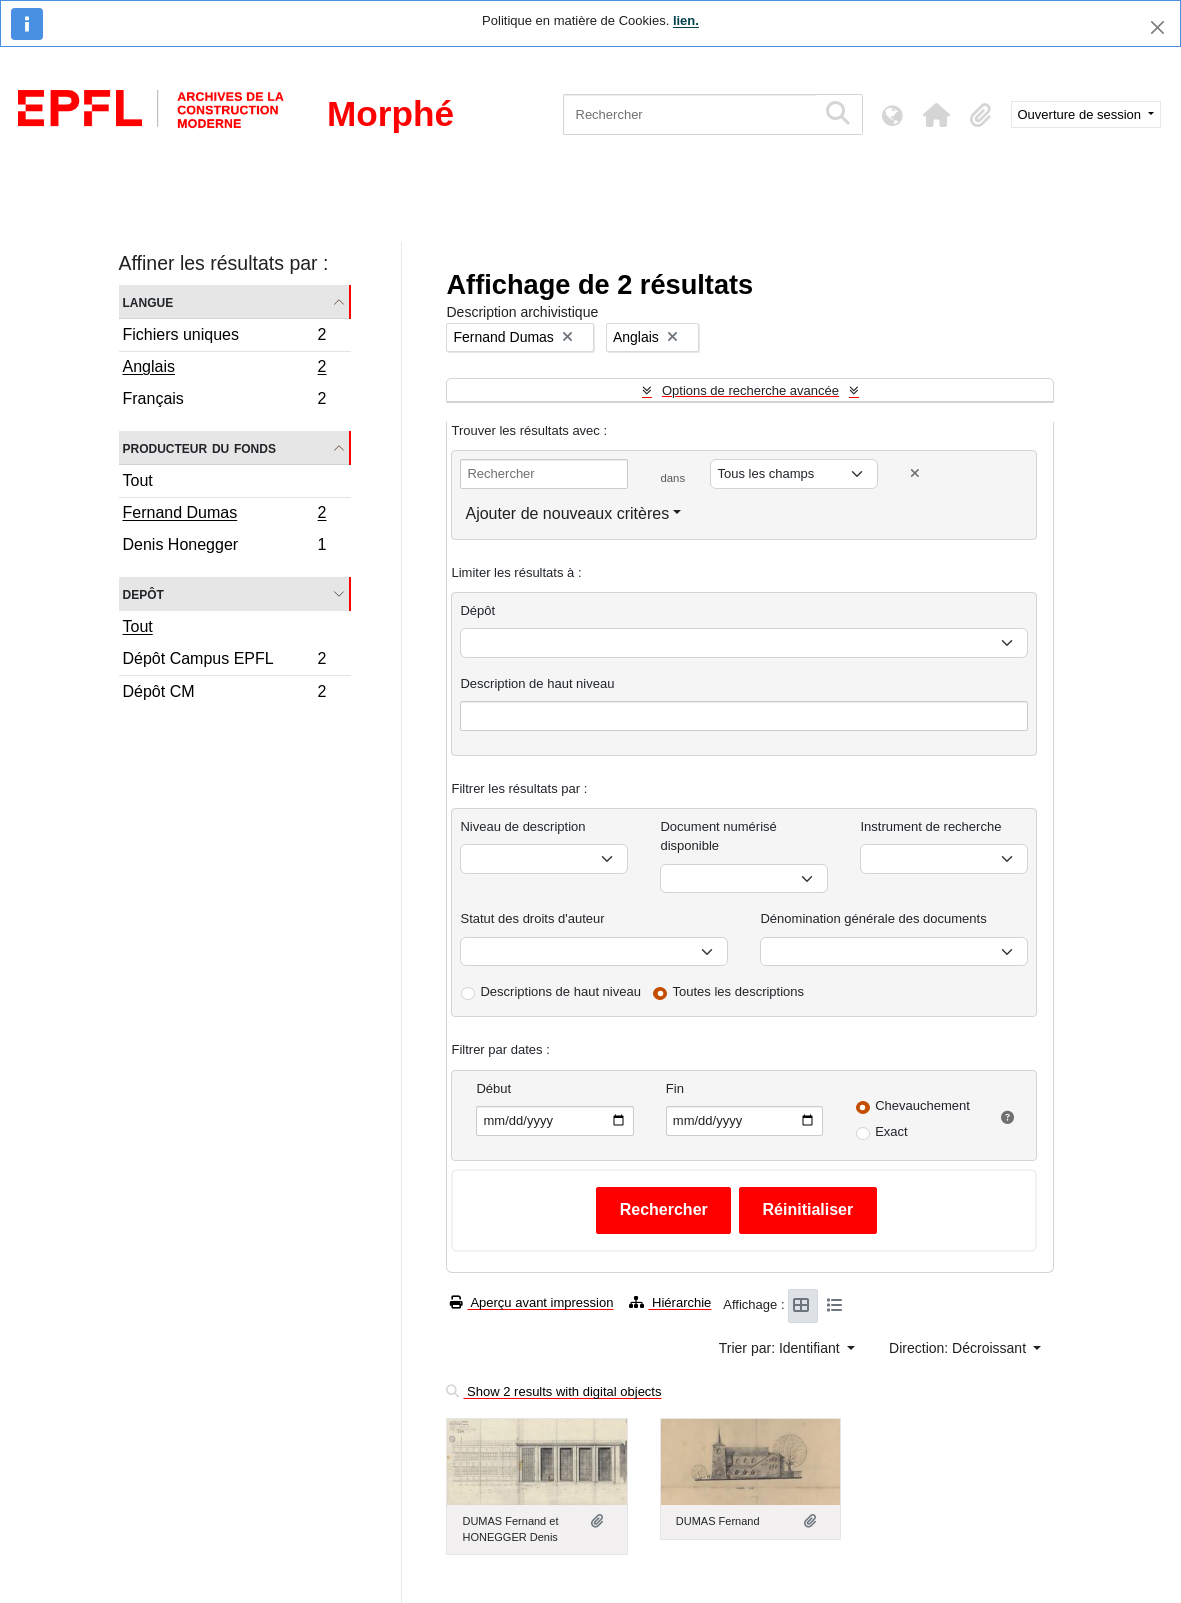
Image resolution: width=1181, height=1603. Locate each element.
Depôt (143, 593)
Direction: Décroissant (959, 1348)
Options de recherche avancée (750, 390)
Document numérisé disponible (718, 836)
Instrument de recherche (930, 826)
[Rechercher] (689, 114)
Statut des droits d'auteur (532, 918)
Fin (675, 1088)
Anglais (224, 369)
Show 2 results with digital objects (553, 1391)
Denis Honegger (224, 547)
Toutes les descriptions (739, 991)
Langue (148, 301)
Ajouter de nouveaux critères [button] (567, 513)
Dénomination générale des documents (873, 918)
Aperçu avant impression (531, 1302)
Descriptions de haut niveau (560, 991)
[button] (937, 115)
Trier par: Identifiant (781, 1348)
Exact (891, 1131)
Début (493, 1088)
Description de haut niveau (537, 683)
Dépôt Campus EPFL (224, 661)
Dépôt (477, 610)
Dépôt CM (224, 694)
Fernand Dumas (224, 515)
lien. (686, 20)
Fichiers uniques (224, 337)
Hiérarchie (670, 1302)
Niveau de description (522, 826)
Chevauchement (922, 1105)
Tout (138, 480)
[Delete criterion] (915, 473)
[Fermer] (1157, 27)
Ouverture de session (1081, 114)
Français (224, 401)
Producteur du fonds (199, 447)
